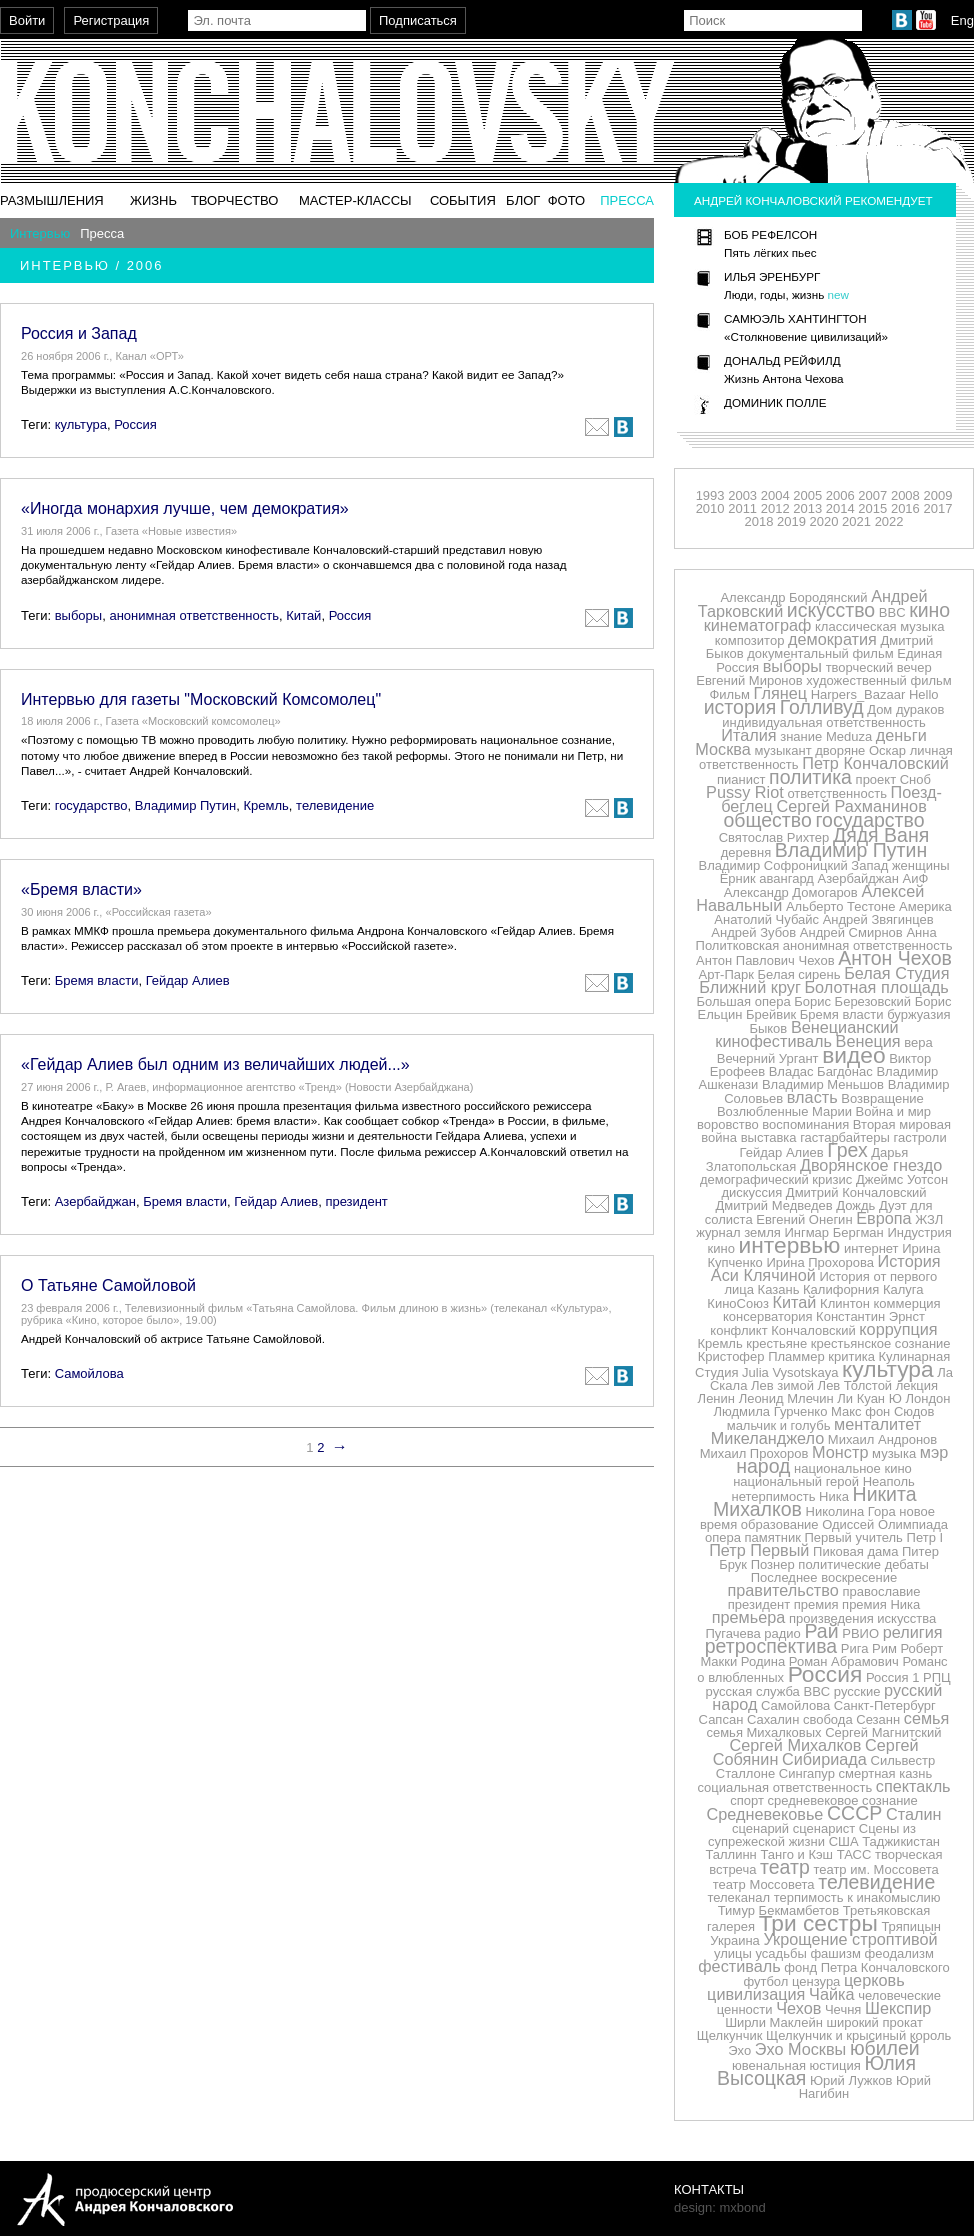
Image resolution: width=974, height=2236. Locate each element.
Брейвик (771, 1014)
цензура (816, 1981)
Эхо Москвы (800, 2049)
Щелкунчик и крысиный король (858, 2035)
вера (918, 1042)
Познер (773, 1564)
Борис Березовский (852, 1001)
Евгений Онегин (804, 1219)
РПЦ (937, 1677)
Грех (847, 1150)
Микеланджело (767, 1438)
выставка (769, 1137)
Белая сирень (799, 974)
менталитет (877, 1424)
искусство (831, 610)
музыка (894, 1453)
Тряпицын (911, 1926)
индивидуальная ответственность (824, 722)
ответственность (837, 793)
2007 (872, 495)
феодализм (899, 1953)
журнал (718, 1232)
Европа (883, 1218)
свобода (828, 1719)
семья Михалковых (763, 1732)
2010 (710, 508)
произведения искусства (862, 1618)
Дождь (855, 1205)
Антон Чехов (895, 958)
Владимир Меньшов (823, 1084)
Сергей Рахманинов (851, 806)
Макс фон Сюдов (882, 1411)
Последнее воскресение (824, 1577)
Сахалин (773, 1719)
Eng (962, 20)
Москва (722, 749)
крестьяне (776, 1343)
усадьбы (781, 1953)
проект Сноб (893, 779)
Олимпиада (913, 1524)
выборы (79, 615)
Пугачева (732, 1633)
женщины (921, 865)
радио (782, 1633)
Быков (768, 1028)
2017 (937, 508)
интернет (871, 1248)
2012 (775, 508)
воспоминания (805, 1124)
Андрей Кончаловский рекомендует (813, 200)
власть (812, 1097)
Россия (135, 424)
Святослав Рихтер (774, 837)
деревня (746, 852)
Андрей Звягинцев (878, 919)
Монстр (840, 1452)
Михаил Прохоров (754, 1453)
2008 (905, 495)
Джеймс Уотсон (902, 1179)
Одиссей (848, 1524)
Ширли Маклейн (774, 2022)
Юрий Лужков (851, 2080)
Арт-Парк (726, 974)
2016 (905, 508)
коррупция (898, 1329)
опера (723, 1537)
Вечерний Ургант (768, 1058)
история (740, 707)
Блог (523, 200)
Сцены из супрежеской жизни (812, 1835)
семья (927, 1718)
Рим (884, 1648)
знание (801, 736)
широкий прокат (874, 2022)
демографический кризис (776, 1179)
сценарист (824, 1828)
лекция (917, 1385)
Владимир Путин (186, 805)
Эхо (739, 2050)
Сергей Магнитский (883, 1732)
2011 (742, 508)
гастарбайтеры (845, 1137)
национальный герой (796, 1481)
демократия (832, 639)
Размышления (52, 200)
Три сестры (818, 1923)
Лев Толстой (855, 1385)
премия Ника (881, 1604)
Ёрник (738, 878)
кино (929, 610)
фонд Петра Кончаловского (866, 1967)
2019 (791, 521)
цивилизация (756, 1994)
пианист (741, 779)
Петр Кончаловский (875, 763)
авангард (786, 878)
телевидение (335, 805)
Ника (834, 1496)
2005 (807, 495)
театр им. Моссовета (875, 1869)
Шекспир (898, 2008)
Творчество (235, 200)
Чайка (831, 1994)
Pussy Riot (745, 792)
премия (816, 1604)
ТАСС (854, 1854)
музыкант (782, 750)
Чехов (798, 2008)
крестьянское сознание (881, 1343)
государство (91, 805)
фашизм (835, 1953)
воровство (728, 1124)
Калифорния (841, 1289)
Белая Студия (896, 973)
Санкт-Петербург (885, 1705)
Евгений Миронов (749, 680)
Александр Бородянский (793, 597)
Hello (924, 694)
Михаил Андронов (882, 1439)
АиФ (915, 878)
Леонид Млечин (786, 1398)
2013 (807, 508)
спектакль (913, 1786)
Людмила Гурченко (771, 1411)
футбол (765, 1981)
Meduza (849, 736)
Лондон (927, 1398)
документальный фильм (820, 653)
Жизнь (153, 200)
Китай (303, 615)
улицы (733, 1953)
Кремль (266, 805)
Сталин (914, 1814)
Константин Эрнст (870, 1316)
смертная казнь (886, 1773)
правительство (782, 1590)
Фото (566, 200)
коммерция (907, 1303)
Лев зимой (782, 1385)
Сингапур (807, 1773)
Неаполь (889, 1481)
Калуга (903, 1289)
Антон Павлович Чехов (765, 960)
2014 (840, 508)
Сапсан (721, 1719)
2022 (889, 521)
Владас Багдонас (821, 1071)
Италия (748, 735)
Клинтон (845, 1303)
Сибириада (824, 1759)
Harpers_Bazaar (858, 694)
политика (810, 777)
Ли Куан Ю (869, 1398)
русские (857, 1691)
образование (780, 1524)
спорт (747, 1800)
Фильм (729, 694)
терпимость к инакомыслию (857, 1897)
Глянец (781, 693)
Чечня (843, 2009)
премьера (749, 1617)
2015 (872, 508)
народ (763, 1466)
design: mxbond (720, 2207)
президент (356, 1201)
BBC (892, 612)
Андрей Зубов (753, 932)
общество (767, 820)
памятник (773, 1537)
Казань (779, 1289)
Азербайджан (95, 1201)
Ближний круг (750, 987)
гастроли (920, 1137)
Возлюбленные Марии (784, 1111)
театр (785, 1867)
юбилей (885, 2048)
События (463, 200)
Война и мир (894, 1111)
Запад (869, 865)
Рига (855, 1648)
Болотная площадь (876, 987)
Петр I (925, 1537)
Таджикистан (901, 1841)
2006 (840, 495)
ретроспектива (771, 1646)
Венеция (868, 1041)
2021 (856, 521)
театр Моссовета (764, 1884)
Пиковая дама (855, 1551)
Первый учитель (853, 1537)
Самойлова (89, 1373)
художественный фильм (878, 680)
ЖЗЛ (929, 1219)
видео (853, 1055)
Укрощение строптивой (850, 1939)
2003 (742, 495)
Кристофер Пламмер (761, 1356)
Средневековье (765, 1814)
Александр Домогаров (791, 892)
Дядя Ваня (881, 835)
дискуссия (751, 1192)
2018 (758, 521)
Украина (735, 1940)
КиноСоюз (738, 1303)
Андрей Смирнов (851, 932)
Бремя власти (97, 980)
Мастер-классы (355, 200)
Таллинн (730, 1854)
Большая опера (744, 1001)
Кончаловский (813, 1330)
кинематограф (758, 625)
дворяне (840, 750)
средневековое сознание (842, 1800)
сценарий (760, 1828)
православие (881, 1591)
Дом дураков (905, 709)
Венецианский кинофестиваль (806, 1034)
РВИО (860, 1633)
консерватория (767, 1316)
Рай (821, 1631)
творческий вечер (879, 667)
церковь (874, 1980)
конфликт (738, 1330)
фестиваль (739, 1966)
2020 (824, 521)
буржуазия (918, 1014)
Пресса (627, 200)
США (844, 1841)
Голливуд (822, 707)
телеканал (738, 1897)
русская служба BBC (768, 1691)
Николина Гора (851, 1511)
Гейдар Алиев (188, 980)
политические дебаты (863, 1564)
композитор (750, 640)
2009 (937, 495)
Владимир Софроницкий (772, 865)
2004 (775, 495)
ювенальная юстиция (796, 2065)
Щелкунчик (730, 2035)
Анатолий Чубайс (766, 919)
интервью (790, 1245)
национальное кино (853, 1468)
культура (81, 424)
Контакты (709, 2189)
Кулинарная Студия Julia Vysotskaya (822, 1364)
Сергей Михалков (795, 1745)
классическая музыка (879, 626)
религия (913, 1632)
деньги (901, 735)
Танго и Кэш (796, 1854)
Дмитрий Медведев (773, 1205)
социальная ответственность (784, 1787)
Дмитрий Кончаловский (856, 1192)
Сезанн (878, 1719)
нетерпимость (773, 1496)
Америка (925, 906)
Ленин (716, 1398)
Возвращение (882, 1098)
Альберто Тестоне (841, 906)
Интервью (40, 233)
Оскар (887, 750)
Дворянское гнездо (871, 1165)
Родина (763, 1661)
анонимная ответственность (194, 615)
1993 (710, 495)
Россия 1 (892, 1677)
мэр (934, 1452)
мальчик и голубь (779, 1425)
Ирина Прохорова (820, 1262)
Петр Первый (759, 1550)
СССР (854, 1813)
